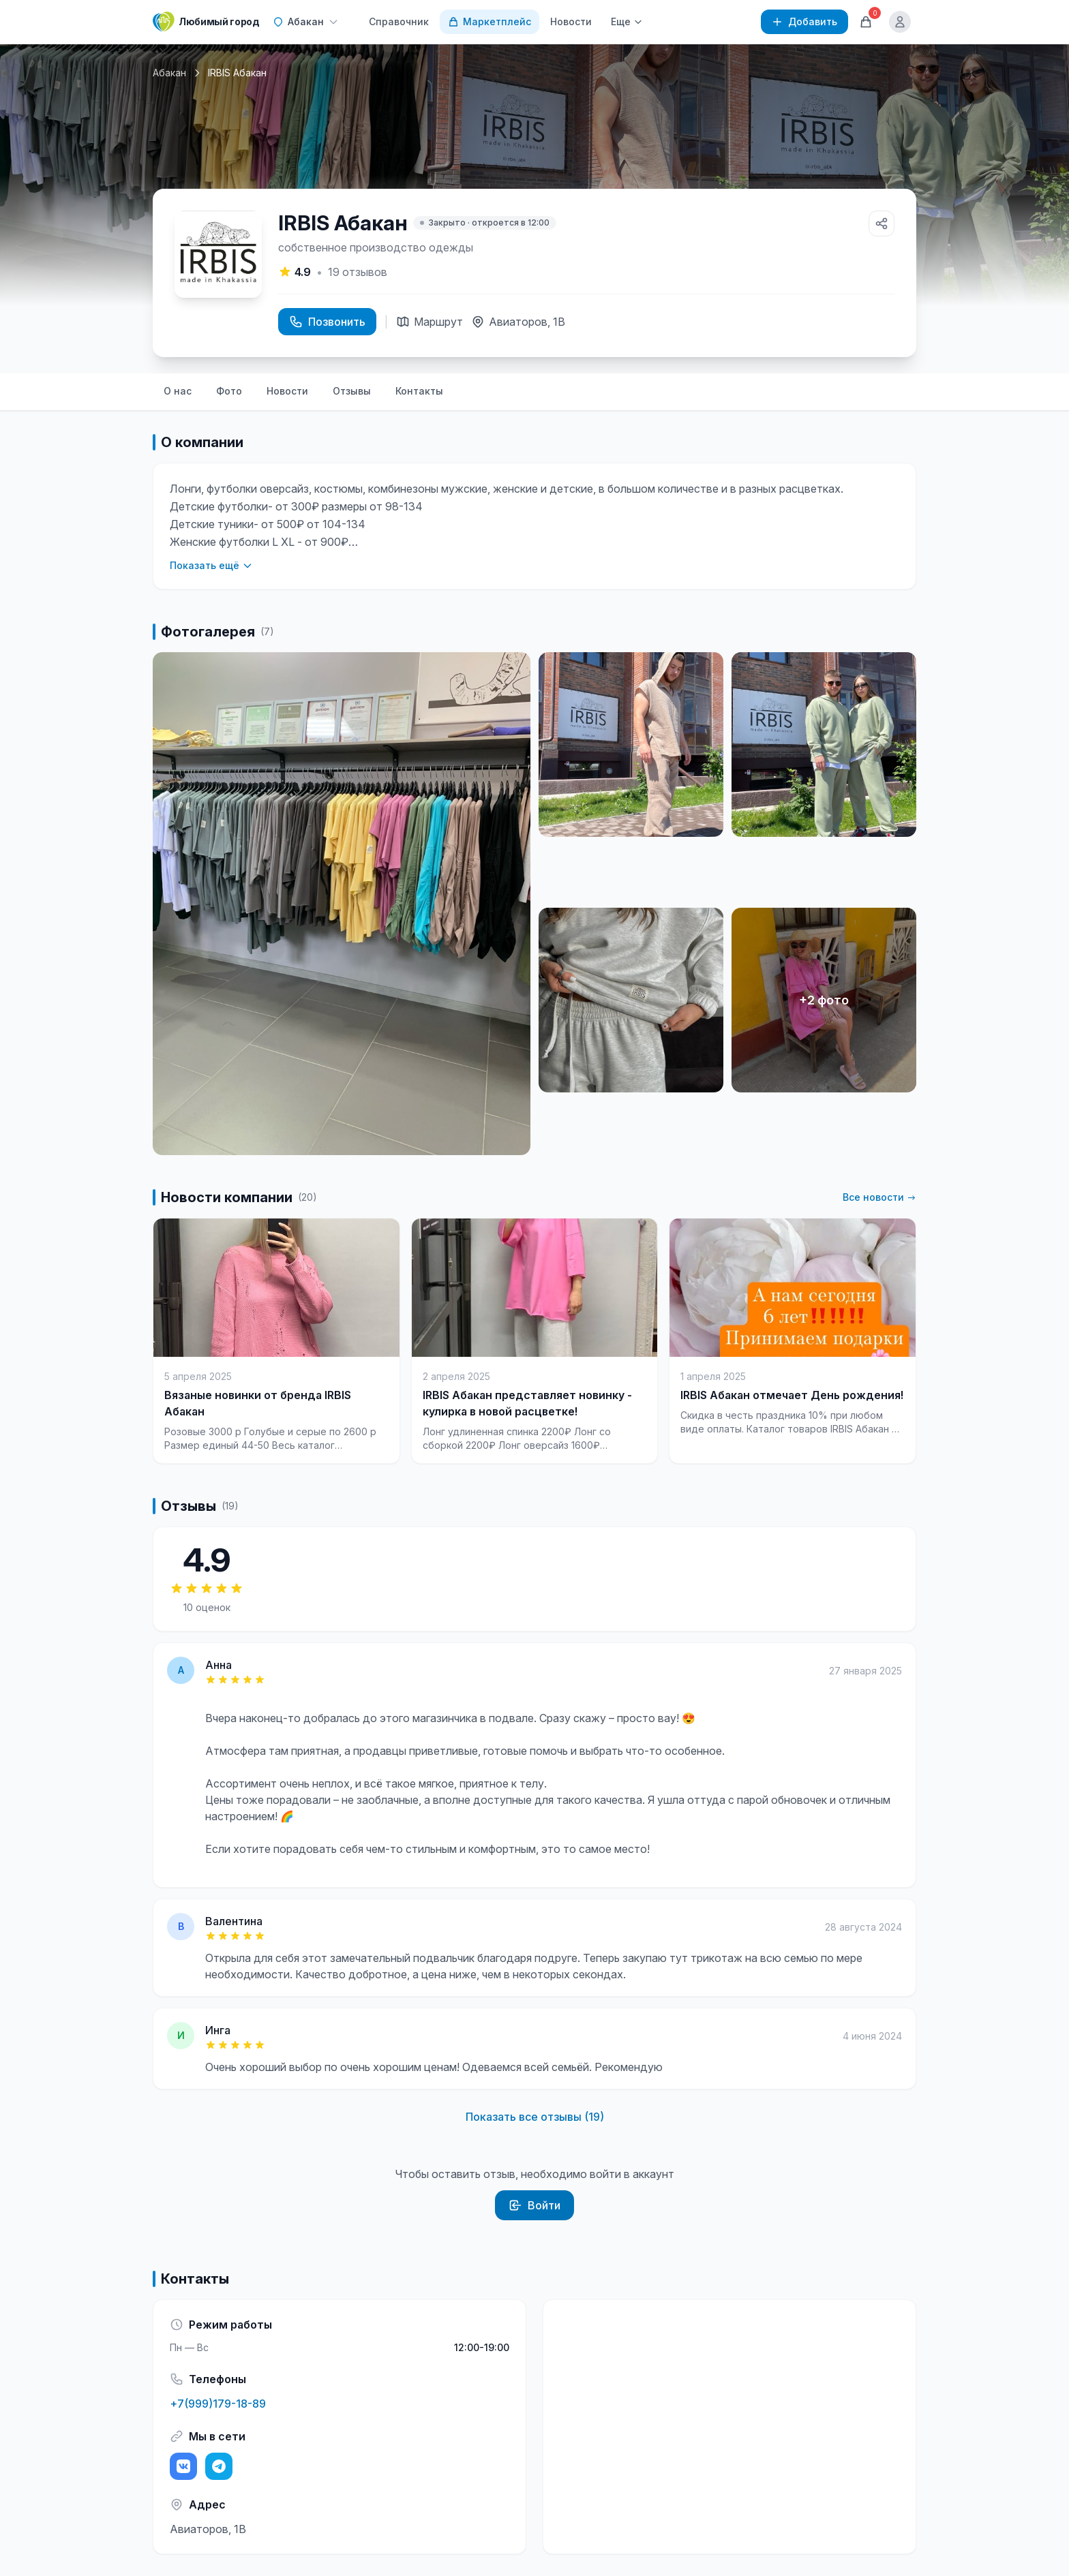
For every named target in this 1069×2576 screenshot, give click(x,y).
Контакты (419, 391)
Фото (229, 391)
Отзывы (352, 391)
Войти (534, 2205)
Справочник (399, 21)
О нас (178, 391)
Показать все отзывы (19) (535, 2116)
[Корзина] (866, 22)
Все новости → (879, 1197)
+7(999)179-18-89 (218, 2403)
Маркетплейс (489, 21)
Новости (571, 21)
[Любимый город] (206, 22)
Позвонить (327, 321)
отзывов (357, 272)
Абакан (169, 72)
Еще (627, 21)
